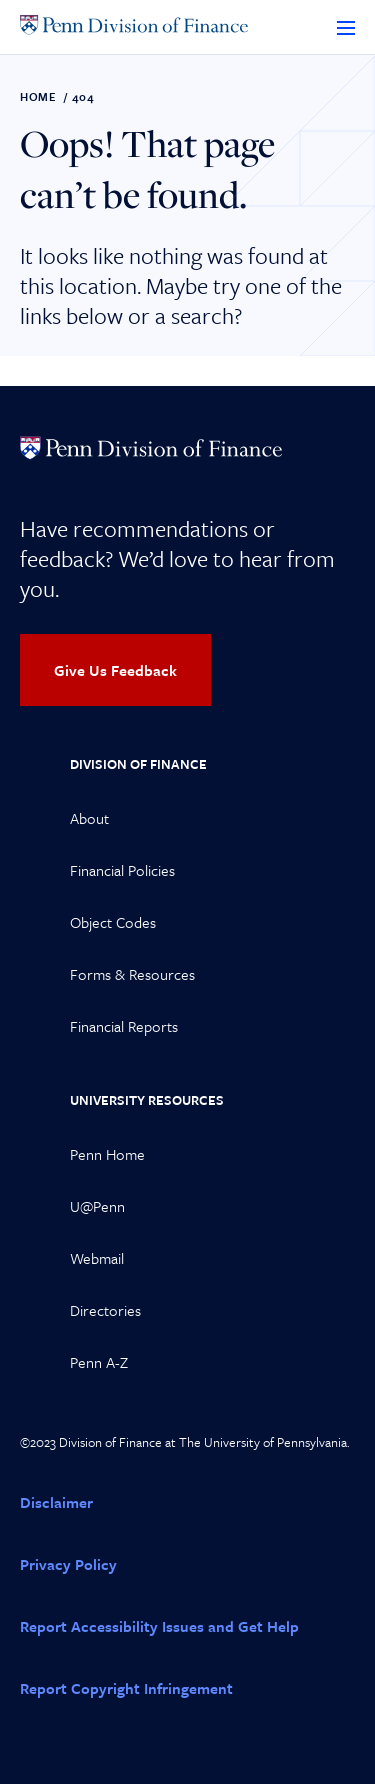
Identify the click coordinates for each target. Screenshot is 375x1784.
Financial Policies (122, 870)
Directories (105, 1310)
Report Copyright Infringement (126, 1688)
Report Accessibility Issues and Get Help (159, 1626)
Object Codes (113, 922)
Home (38, 97)
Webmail (97, 1258)
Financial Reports (124, 1026)
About (89, 818)
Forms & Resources (132, 974)
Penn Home (107, 1154)
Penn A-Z (99, 1362)
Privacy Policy (68, 1564)
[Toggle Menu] (346, 27)
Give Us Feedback (115, 670)
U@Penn (97, 1206)
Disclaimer (56, 1502)
